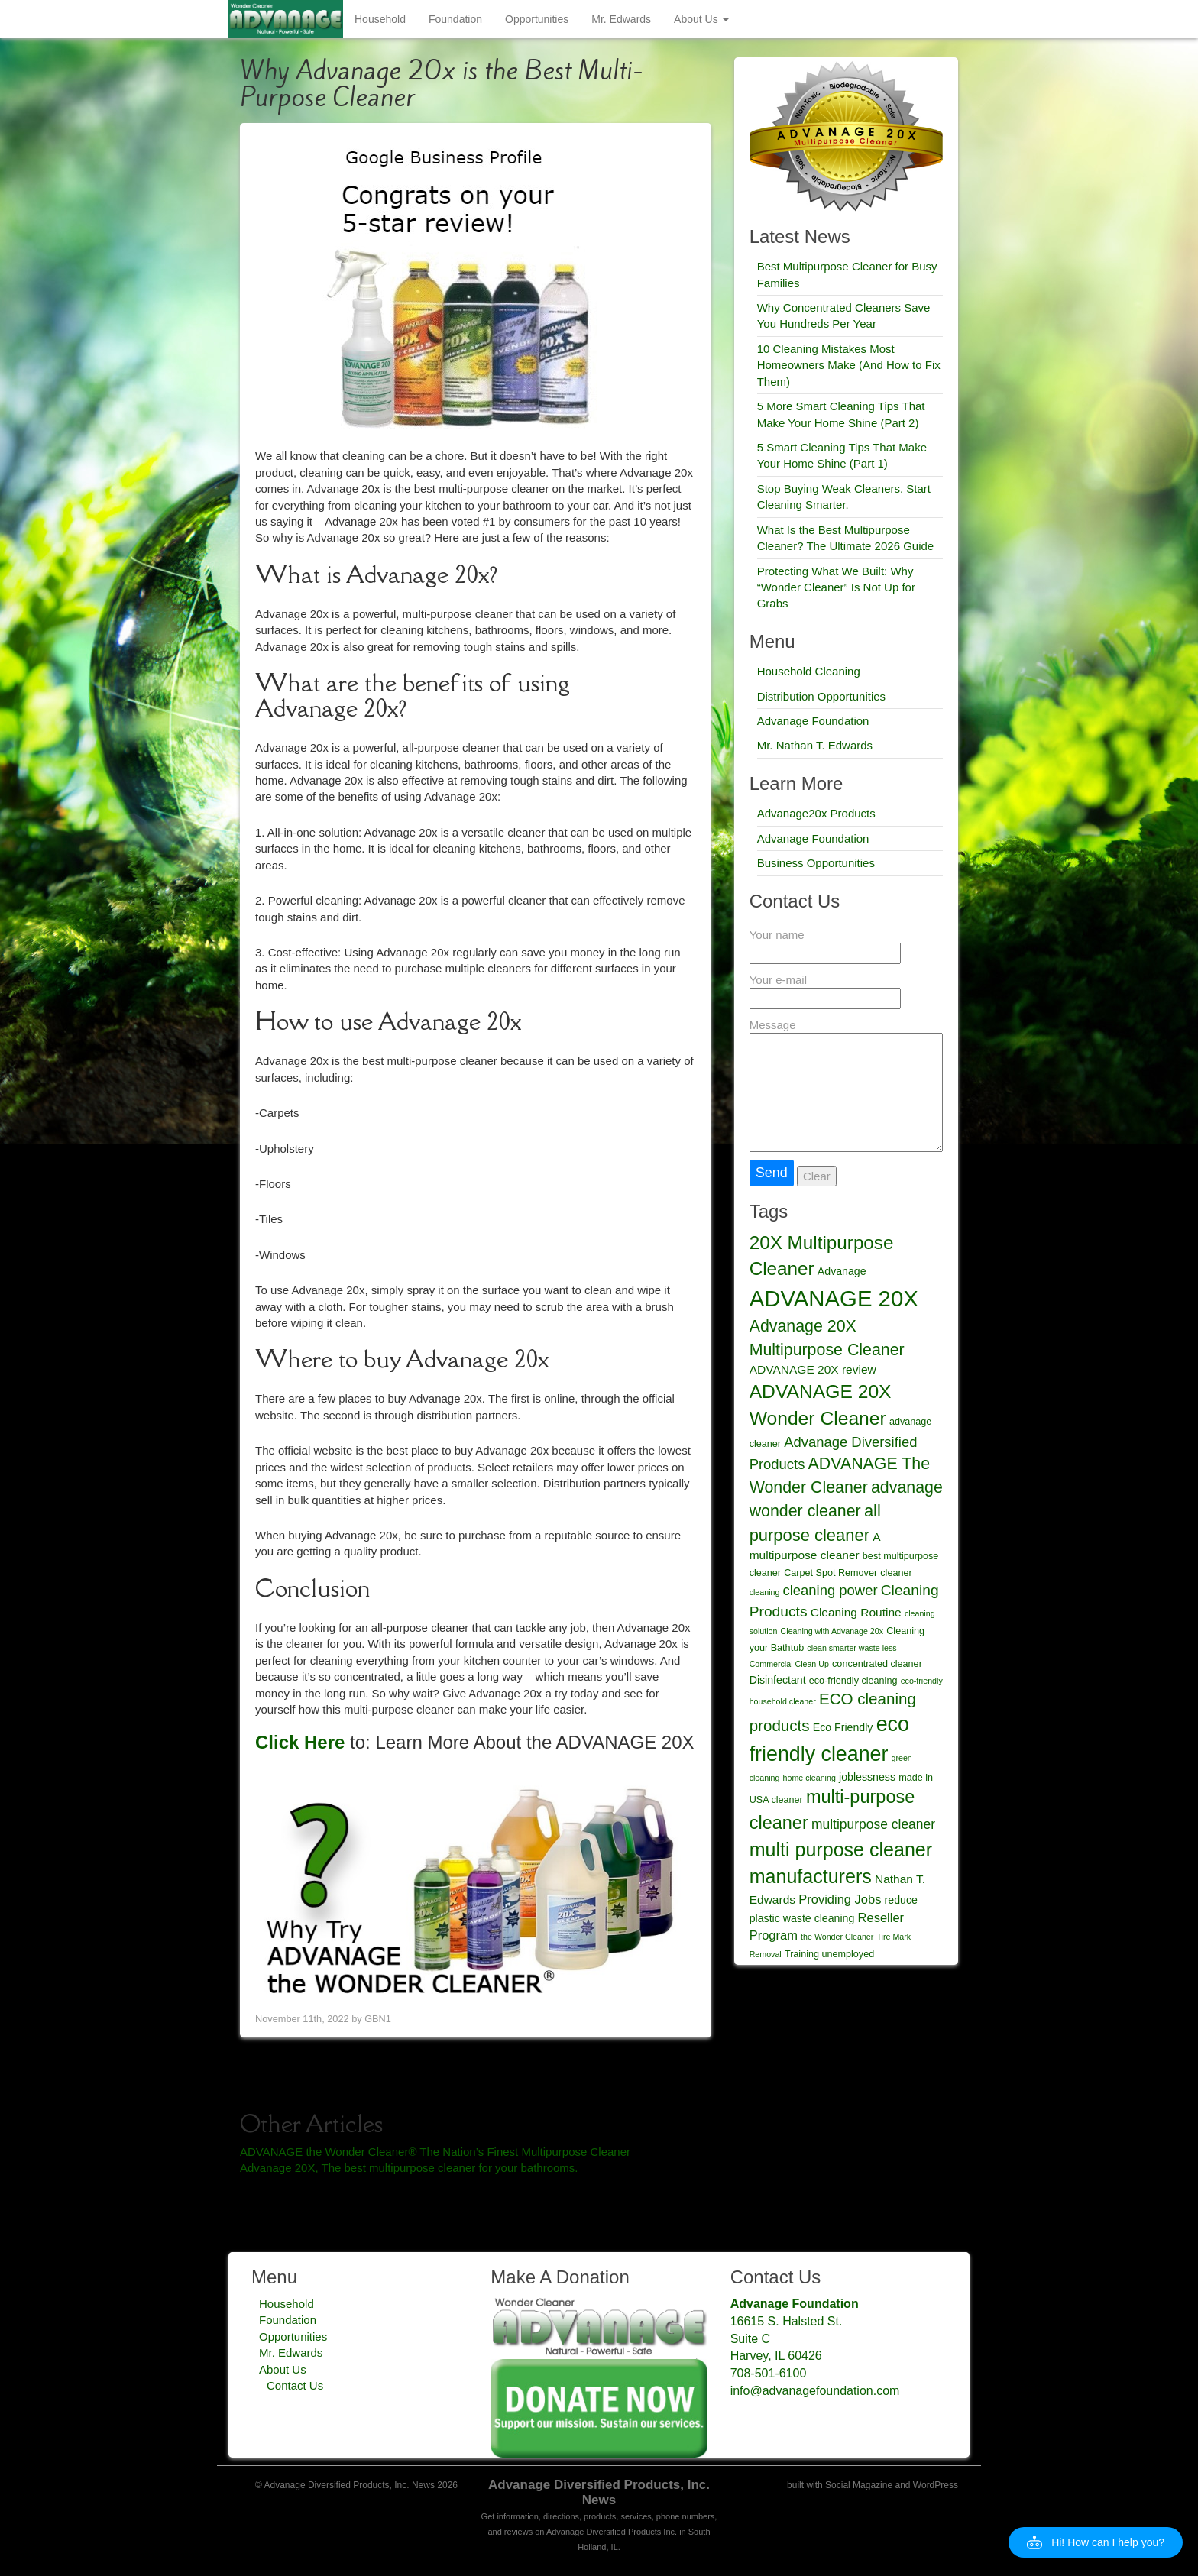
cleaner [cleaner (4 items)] (895, 1573)
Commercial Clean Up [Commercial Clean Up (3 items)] (789, 1663)
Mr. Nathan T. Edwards (815, 745)
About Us (701, 19)
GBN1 (377, 2018)
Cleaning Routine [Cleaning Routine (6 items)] (856, 1612)
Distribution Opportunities (821, 696)
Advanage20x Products (816, 813)
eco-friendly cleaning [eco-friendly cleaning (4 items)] (853, 1680)
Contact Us (295, 2385)
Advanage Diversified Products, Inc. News (599, 2492)
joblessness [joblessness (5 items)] (867, 1777)
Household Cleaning (808, 671)
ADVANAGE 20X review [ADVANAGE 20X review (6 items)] (813, 1369)
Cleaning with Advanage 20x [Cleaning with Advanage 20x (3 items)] (832, 1631)
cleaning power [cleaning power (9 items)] (830, 1590)
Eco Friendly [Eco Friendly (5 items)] (843, 1727)
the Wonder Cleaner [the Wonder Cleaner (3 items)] (837, 1936)
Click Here (300, 1742)
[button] (1096, 2542)
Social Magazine (858, 2485)
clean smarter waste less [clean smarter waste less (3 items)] (851, 1647)
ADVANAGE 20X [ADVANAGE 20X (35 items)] (834, 1298)
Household (380, 19)
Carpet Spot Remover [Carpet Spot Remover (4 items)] (830, 1573)
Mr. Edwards (621, 19)
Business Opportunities (816, 862)
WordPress (935, 2485)
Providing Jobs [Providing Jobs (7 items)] (839, 1899)
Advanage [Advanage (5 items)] (842, 1271)
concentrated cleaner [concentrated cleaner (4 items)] (877, 1664)
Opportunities (536, 19)
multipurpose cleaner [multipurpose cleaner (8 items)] (873, 1824)
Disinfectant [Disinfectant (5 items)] (778, 1680)
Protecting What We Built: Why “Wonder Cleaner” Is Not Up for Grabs (836, 587)
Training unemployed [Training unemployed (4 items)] (829, 1954)
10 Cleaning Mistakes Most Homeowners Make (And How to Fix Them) (849, 365)
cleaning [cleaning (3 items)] (765, 1592)
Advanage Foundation (813, 720)
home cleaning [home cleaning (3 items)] (809, 1777)
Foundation (455, 19)
